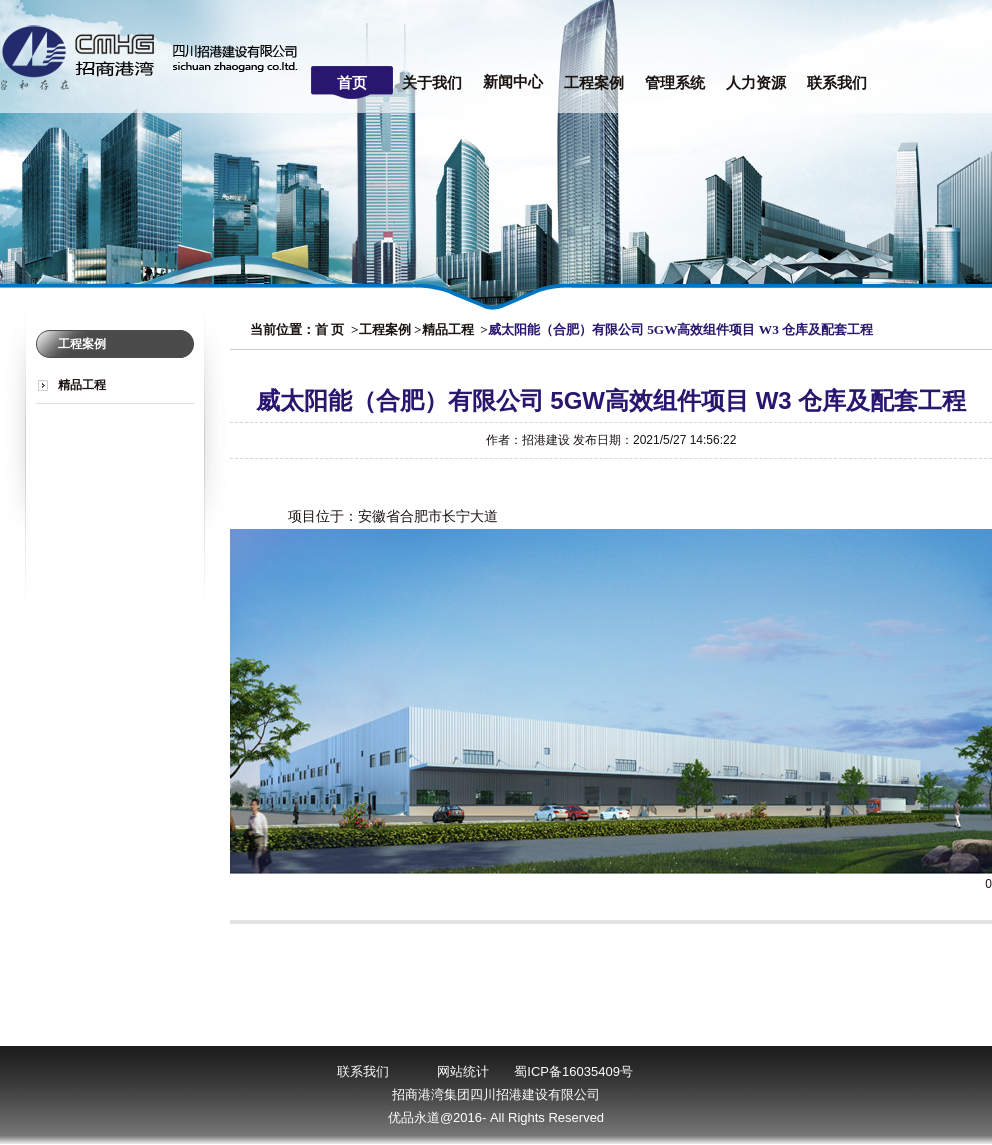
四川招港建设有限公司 (154, 57)
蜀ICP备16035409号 (573, 1071)
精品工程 (82, 385)
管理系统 (675, 82)
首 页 (329, 329)
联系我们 (837, 82)
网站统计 (463, 1071)
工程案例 (594, 82)
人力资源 (756, 82)
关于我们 (432, 82)
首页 (352, 82)
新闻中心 (513, 82)
